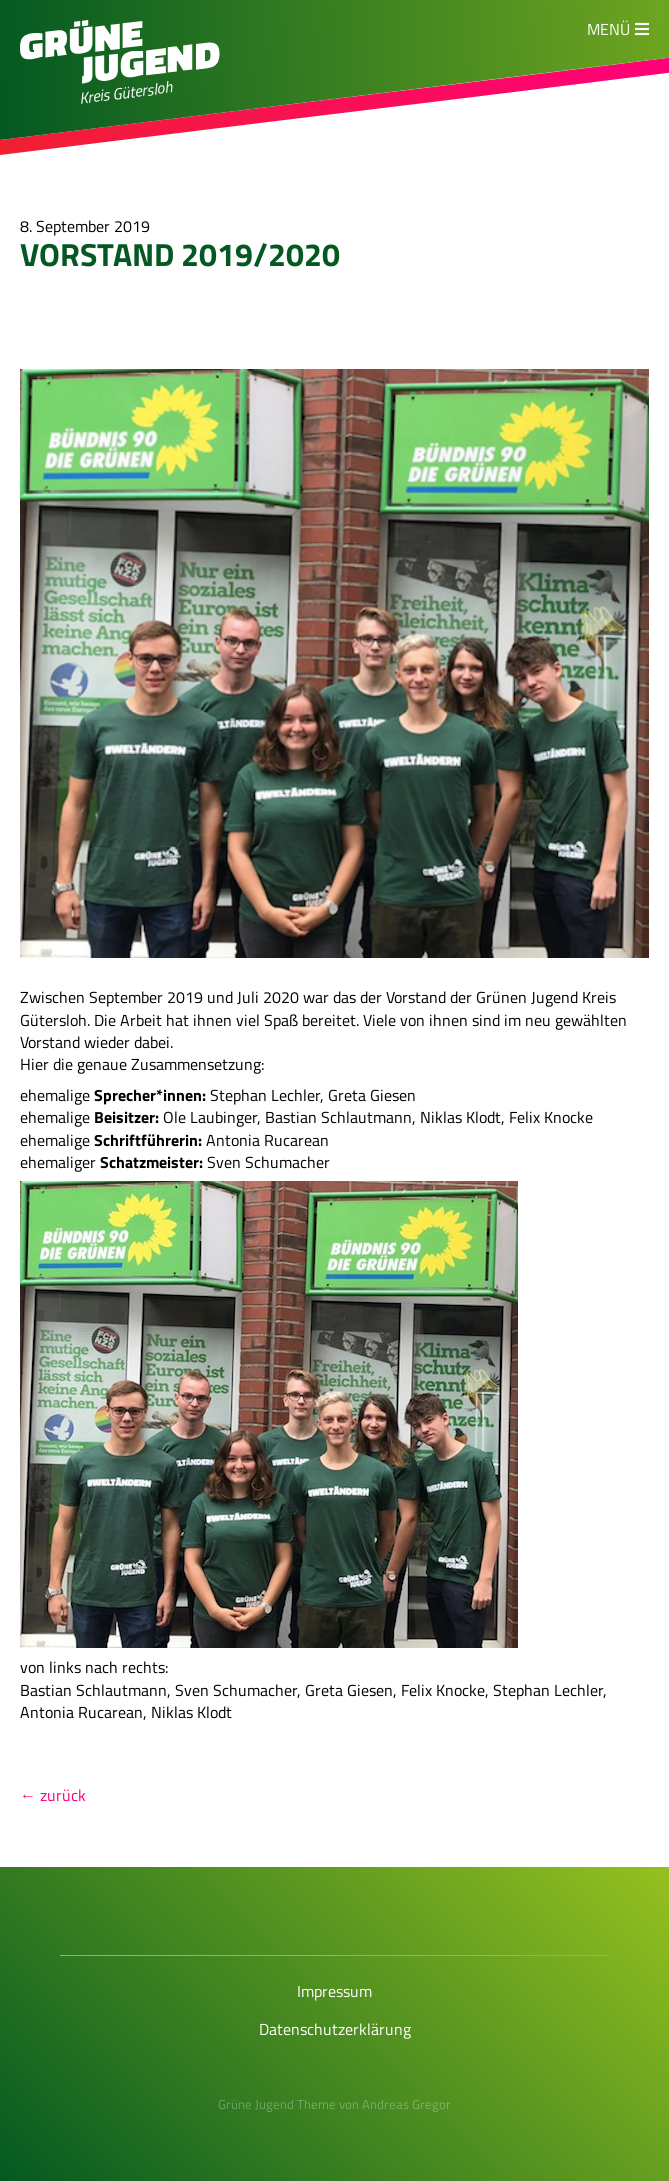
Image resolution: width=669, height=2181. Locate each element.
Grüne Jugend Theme (277, 2104)
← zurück (53, 1795)
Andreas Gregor (406, 2104)
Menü (608, 29)
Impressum (334, 1991)
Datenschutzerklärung (335, 2029)
